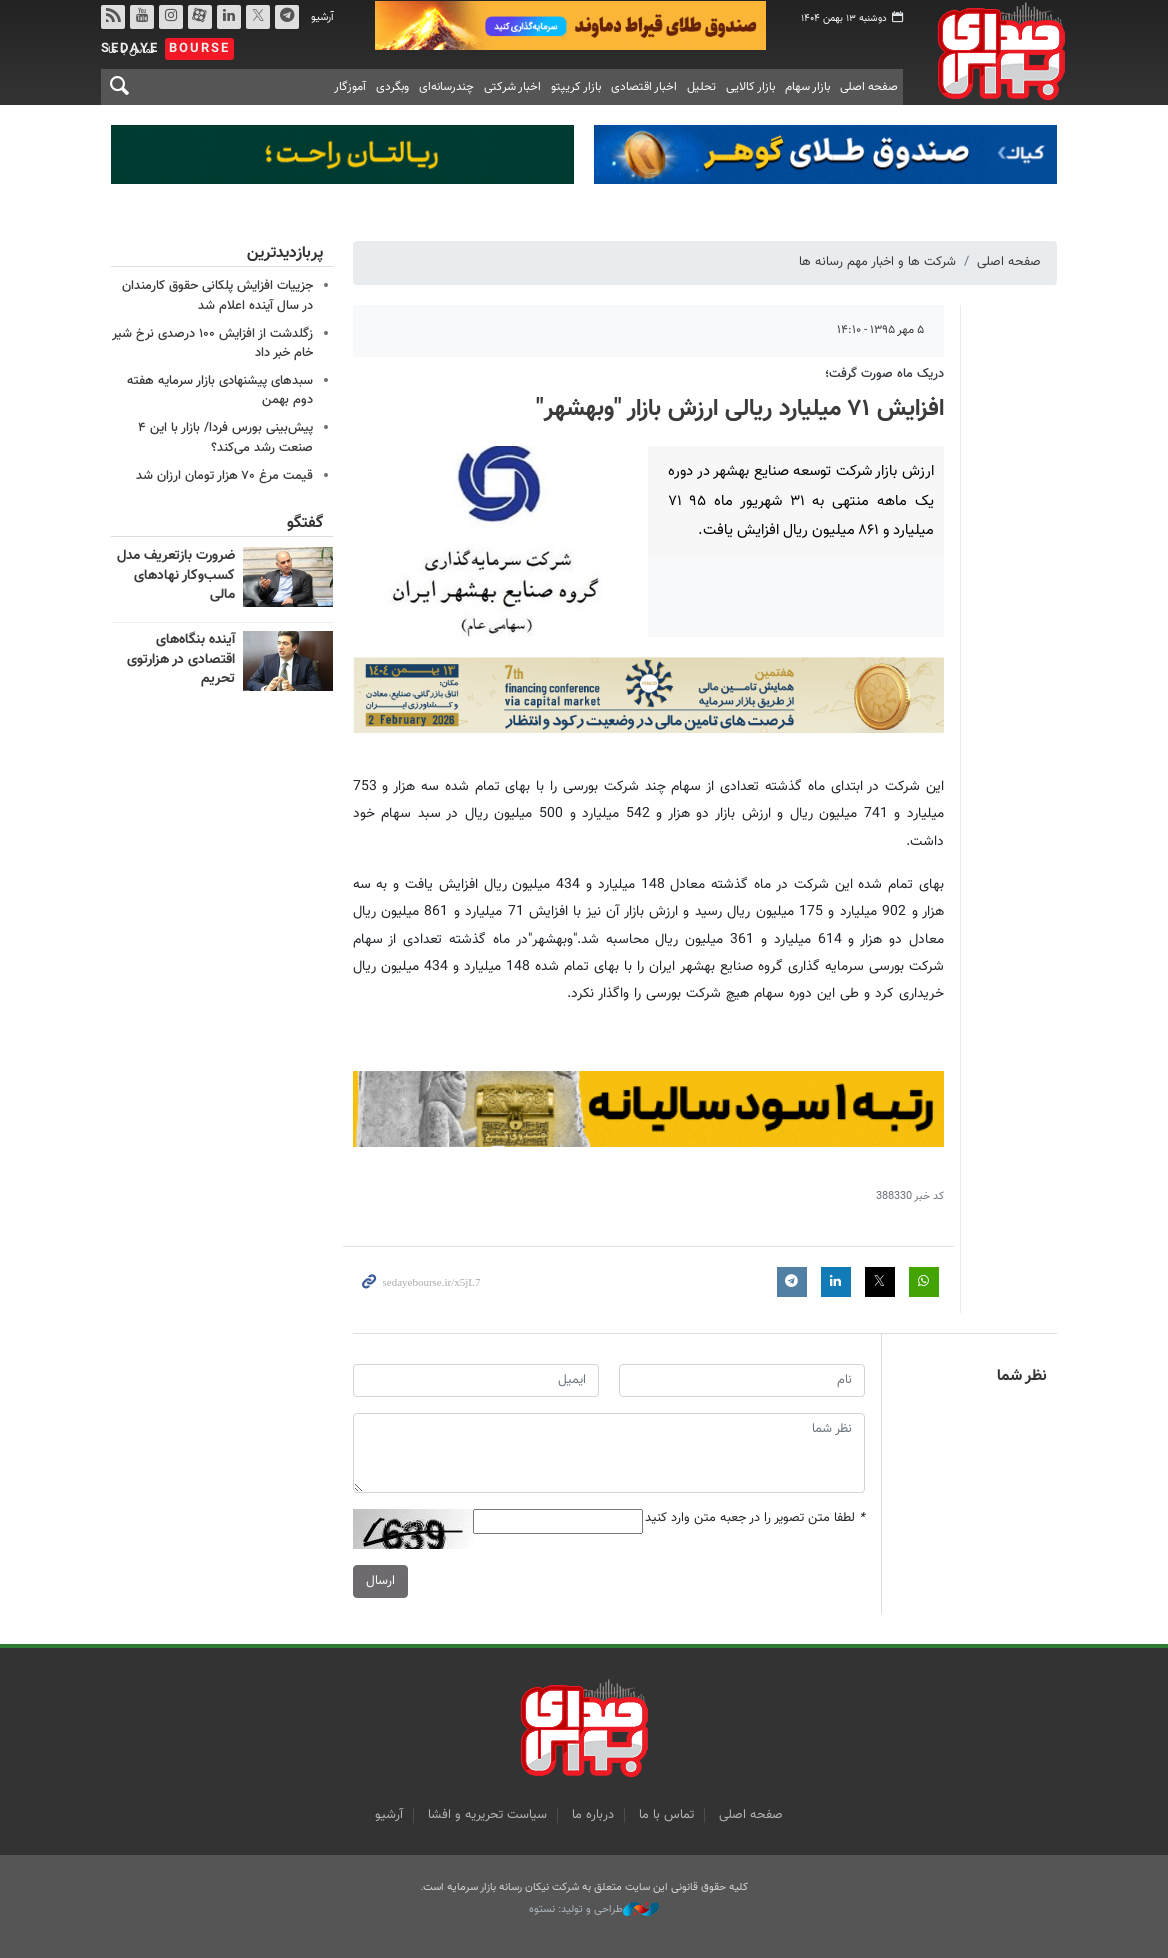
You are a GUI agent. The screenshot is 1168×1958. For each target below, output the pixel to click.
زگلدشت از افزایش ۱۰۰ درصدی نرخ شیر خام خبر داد (212, 343)
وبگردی (392, 87)
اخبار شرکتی (512, 87)
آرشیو (322, 17)
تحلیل (701, 87)
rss (113, 17)
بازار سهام (807, 87)
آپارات (200, 17)
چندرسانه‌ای (446, 87)
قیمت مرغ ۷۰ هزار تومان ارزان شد (224, 476)
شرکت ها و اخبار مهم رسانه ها (877, 262)
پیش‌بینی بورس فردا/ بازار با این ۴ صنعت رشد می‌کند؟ (225, 437)
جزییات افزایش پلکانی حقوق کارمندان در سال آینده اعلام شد (217, 295)
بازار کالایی (750, 87)
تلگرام (287, 17)
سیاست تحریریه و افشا (487, 1815)
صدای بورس (995, 51)
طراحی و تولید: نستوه (594, 1910)
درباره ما (593, 1815)
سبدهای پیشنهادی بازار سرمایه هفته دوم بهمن (220, 390)
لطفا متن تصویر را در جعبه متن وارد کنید (755, 1518)
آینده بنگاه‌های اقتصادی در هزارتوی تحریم (181, 659)
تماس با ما (666, 1815)
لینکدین (229, 17)
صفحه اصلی (869, 87)
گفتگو (305, 523)
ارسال (380, 1581)
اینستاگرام (171, 17)
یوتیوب (142, 17)
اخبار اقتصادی (644, 87)
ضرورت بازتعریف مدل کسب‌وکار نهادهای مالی (176, 575)
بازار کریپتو (576, 87)
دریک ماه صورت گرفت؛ (884, 374)
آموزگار (350, 87)
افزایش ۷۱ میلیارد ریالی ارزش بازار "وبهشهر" (740, 409)
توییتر (258, 17)
